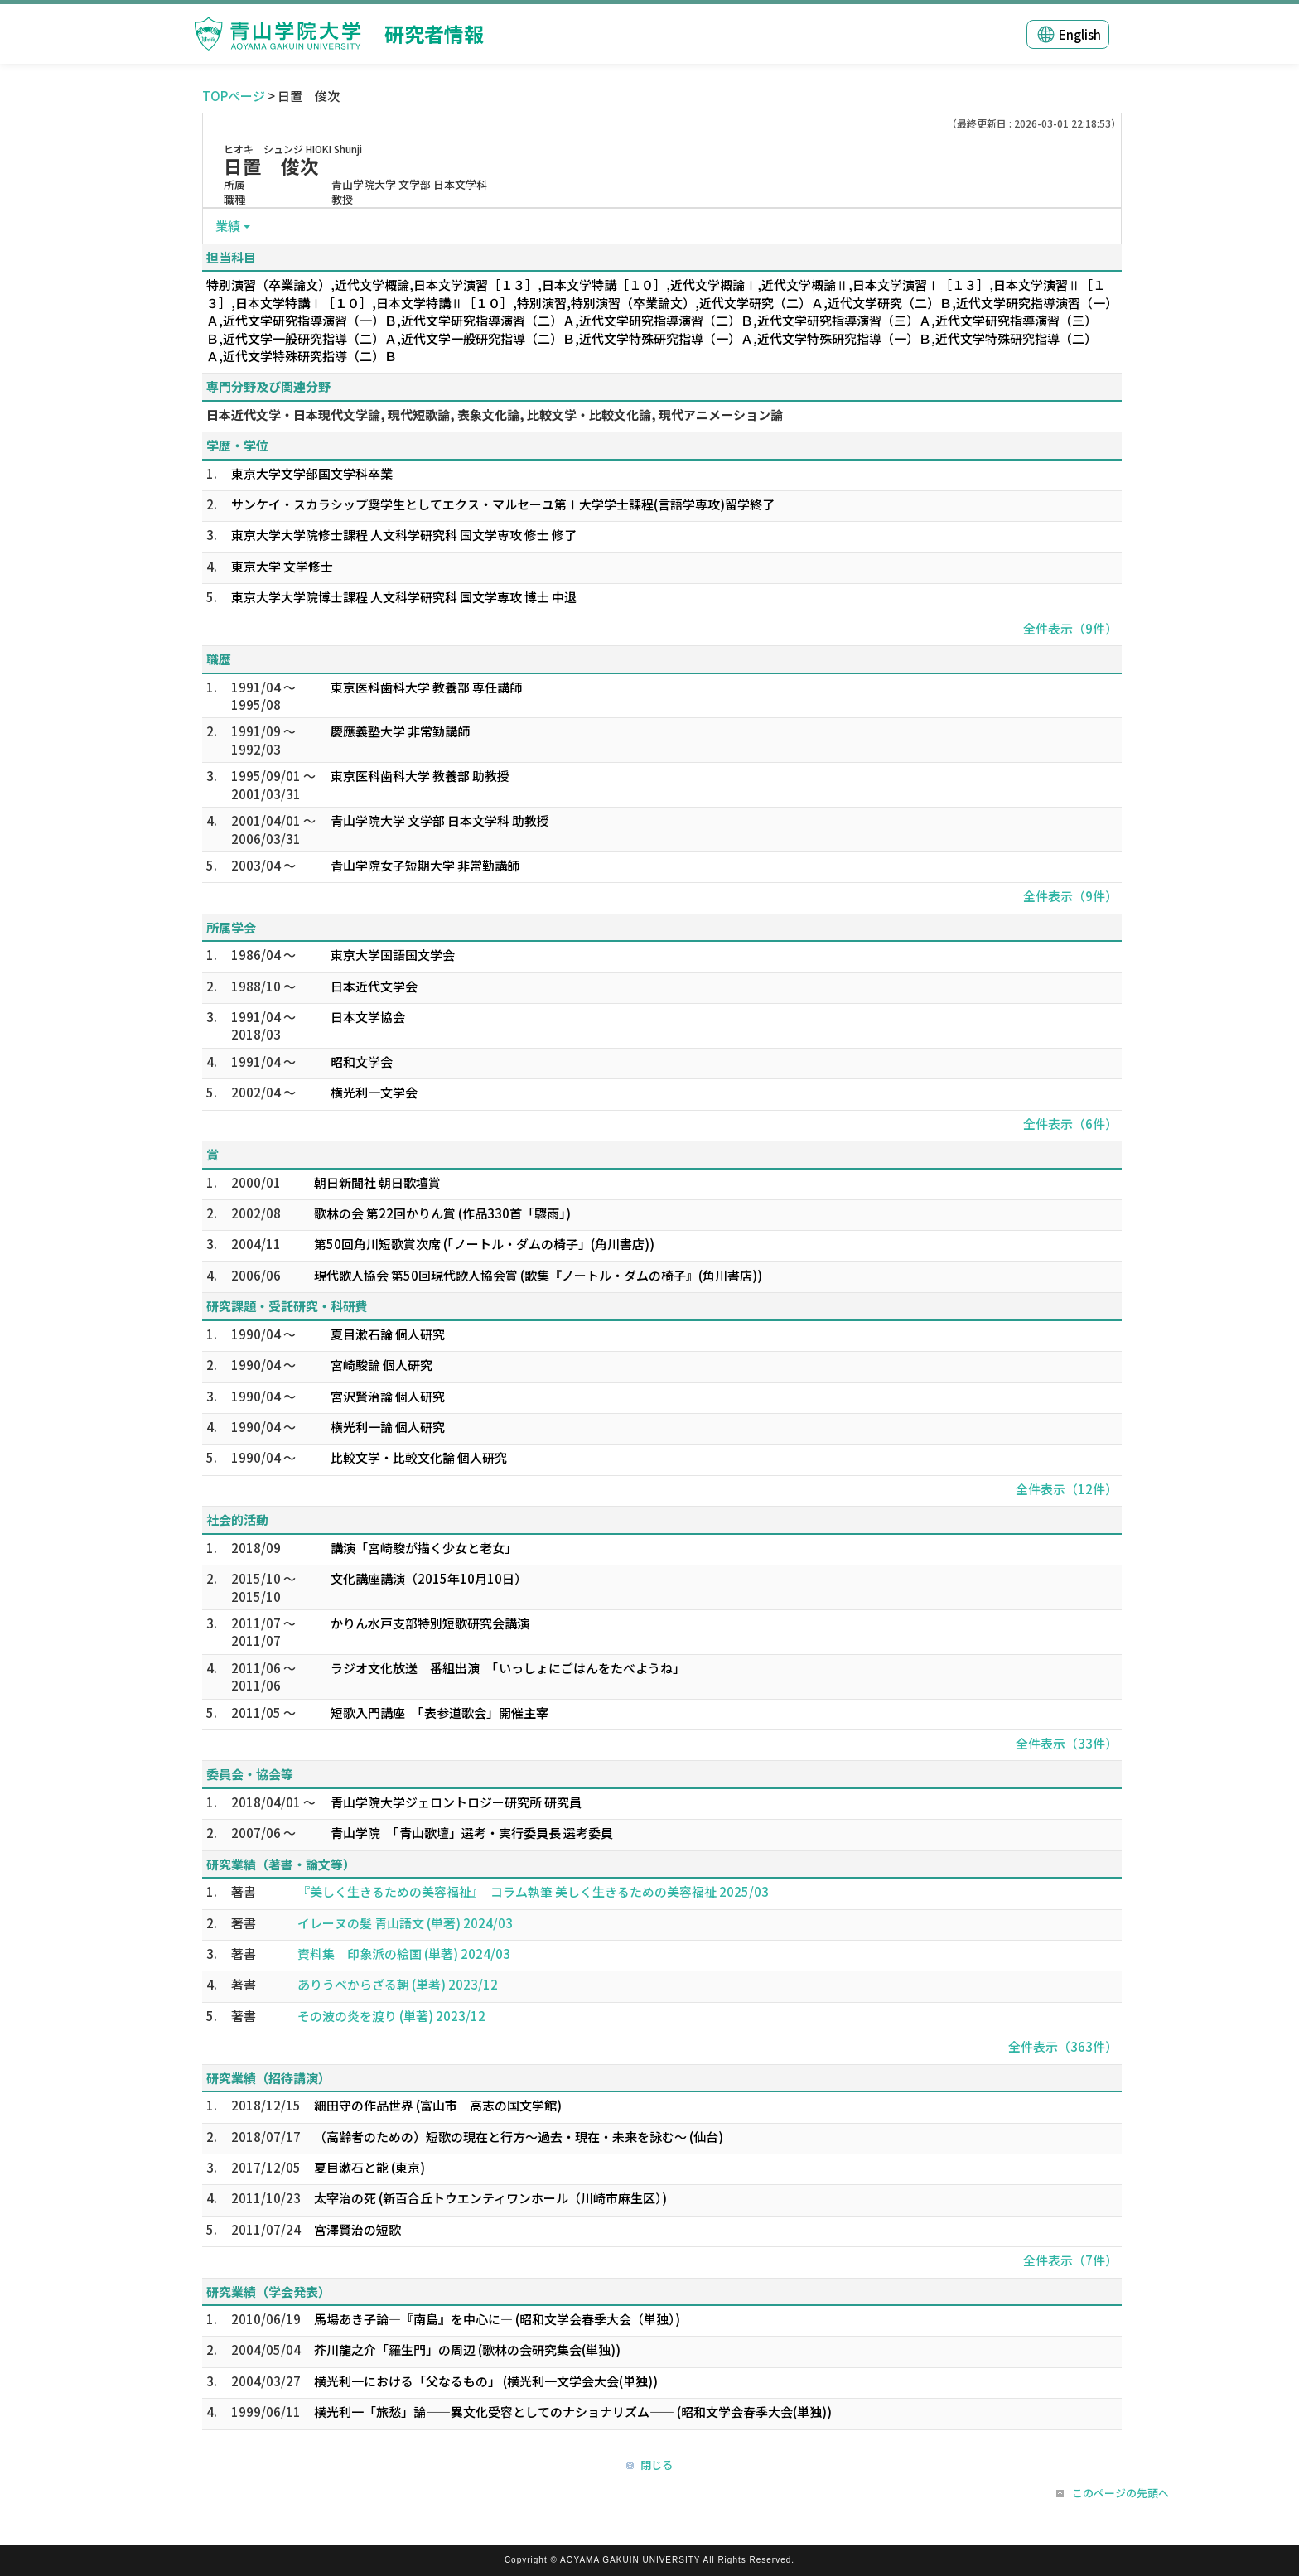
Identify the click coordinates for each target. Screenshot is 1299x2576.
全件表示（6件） (1070, 1123)
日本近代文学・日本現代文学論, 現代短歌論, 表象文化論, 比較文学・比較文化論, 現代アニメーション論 (494, 414)
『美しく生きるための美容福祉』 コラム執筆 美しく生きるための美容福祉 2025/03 (533, 1891)
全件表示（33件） (1067, 1743)
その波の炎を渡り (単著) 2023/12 (391, 2015)
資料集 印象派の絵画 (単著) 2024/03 (403, 1953)
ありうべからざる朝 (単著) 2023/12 (397, 1984)
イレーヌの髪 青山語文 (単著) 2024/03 (405, 1923)
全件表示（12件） (1067, 1489)
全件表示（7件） (1070, 2260)
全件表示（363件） (1063, 2046)
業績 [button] (227, 225)
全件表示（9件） (1070, 628)
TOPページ (233, 95)
